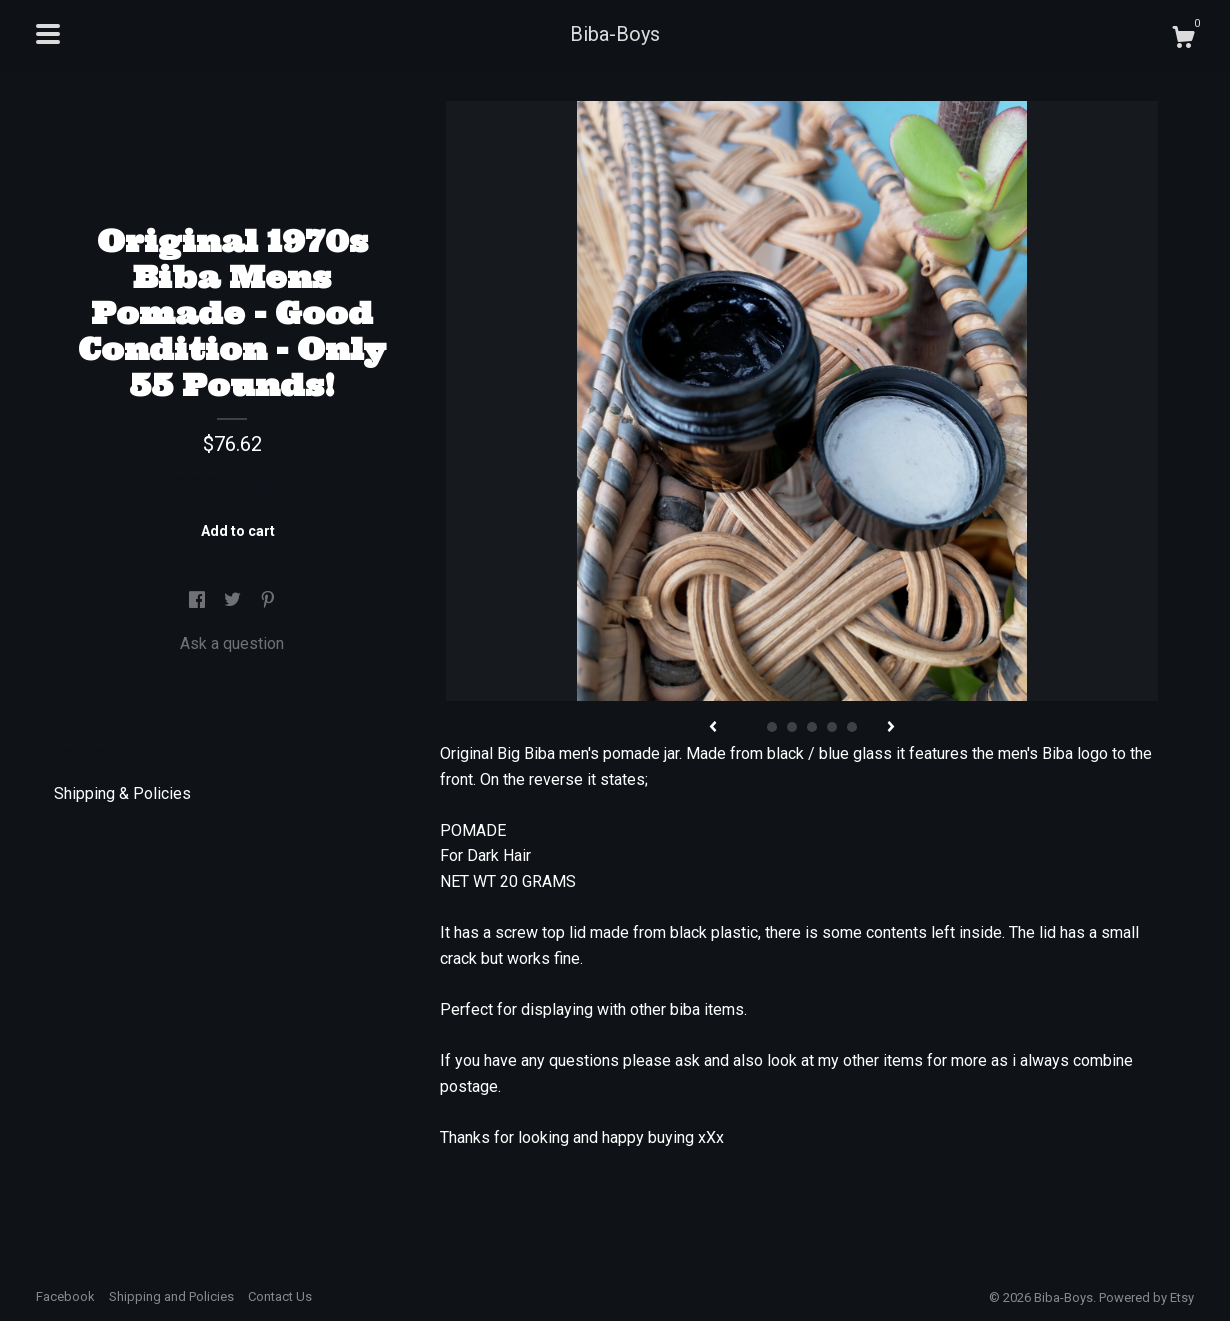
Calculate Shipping (232, 480)
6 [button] (852, 727)
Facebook (65, 1296)
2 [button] (772, 727)
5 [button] (832, 727)
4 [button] (812, 727)
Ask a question (232, 643)
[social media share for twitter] (234, 600)
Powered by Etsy (1146, 1297)
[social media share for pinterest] (268, 600)
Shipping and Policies (171, 1296)
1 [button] (752, 727)
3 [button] (792, 727)
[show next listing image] (891, 728)
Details (87, 751)
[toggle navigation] (48, 34)
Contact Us (280, 1296)
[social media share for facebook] (199, 600)
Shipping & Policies (122, 793)
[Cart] (1183, 40)
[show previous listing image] (713, 728)
